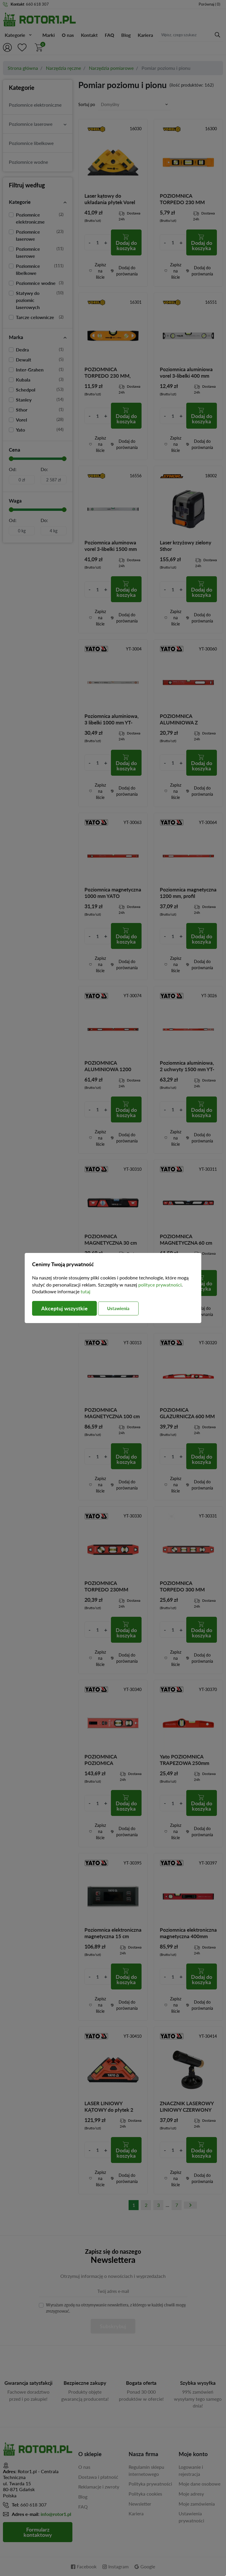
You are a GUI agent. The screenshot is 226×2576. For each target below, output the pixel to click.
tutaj (85, 1291)
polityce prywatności (160, 1284)
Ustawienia (118, 1308)
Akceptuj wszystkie (64, 1308)
